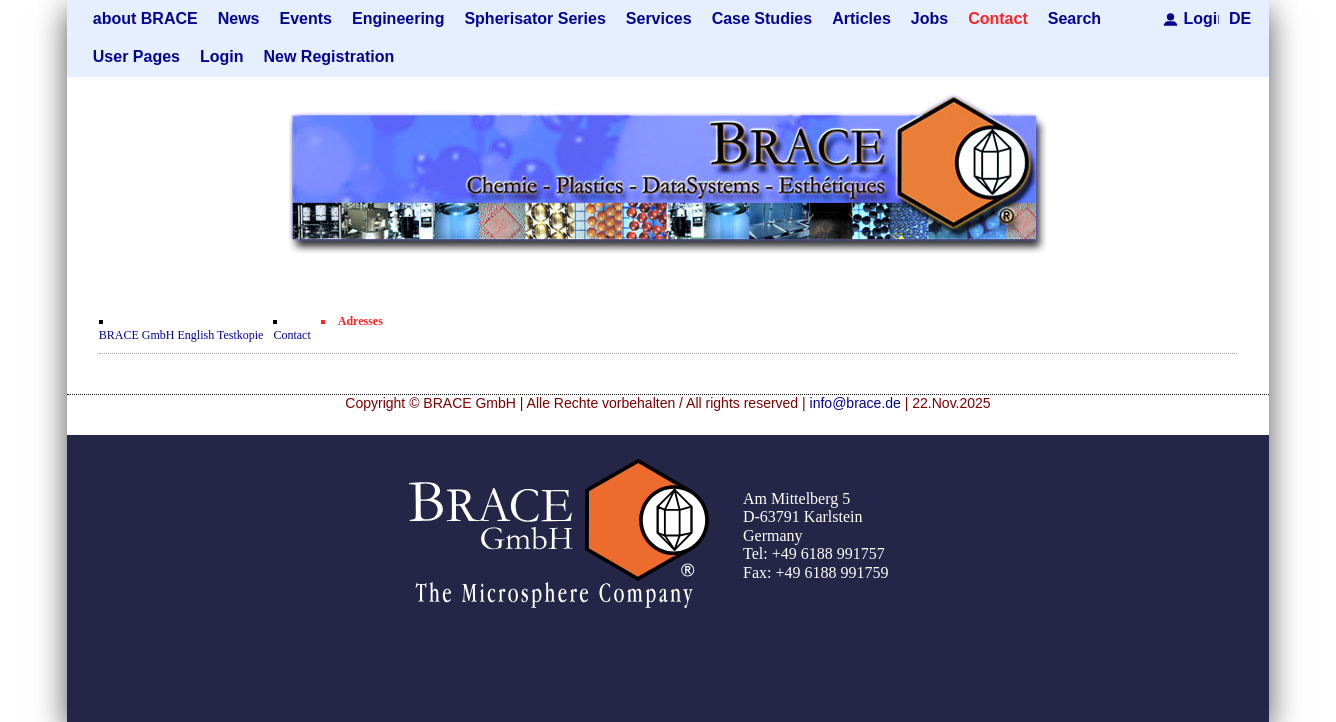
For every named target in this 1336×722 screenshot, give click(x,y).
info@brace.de (855, 403)
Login (1201, 18)
